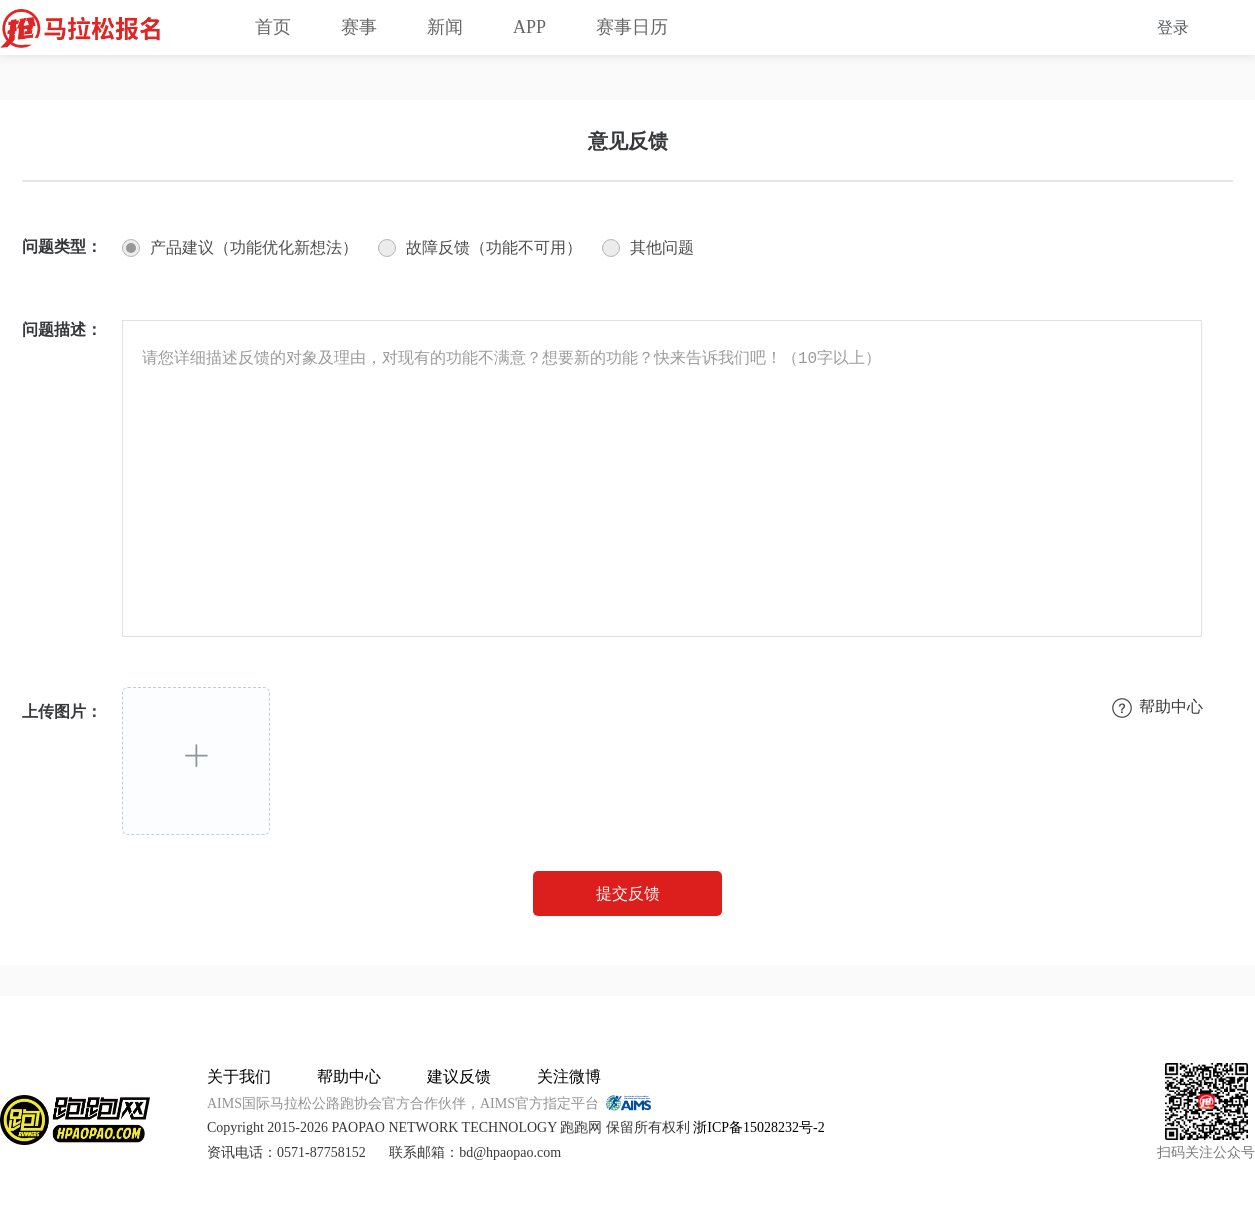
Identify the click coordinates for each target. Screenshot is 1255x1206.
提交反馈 (628, 893)
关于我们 (239, 1076)
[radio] (240, 248)
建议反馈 (459, 1076)
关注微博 (569, 1076)
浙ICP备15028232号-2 (758, 1127)
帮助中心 (349, 1076)
